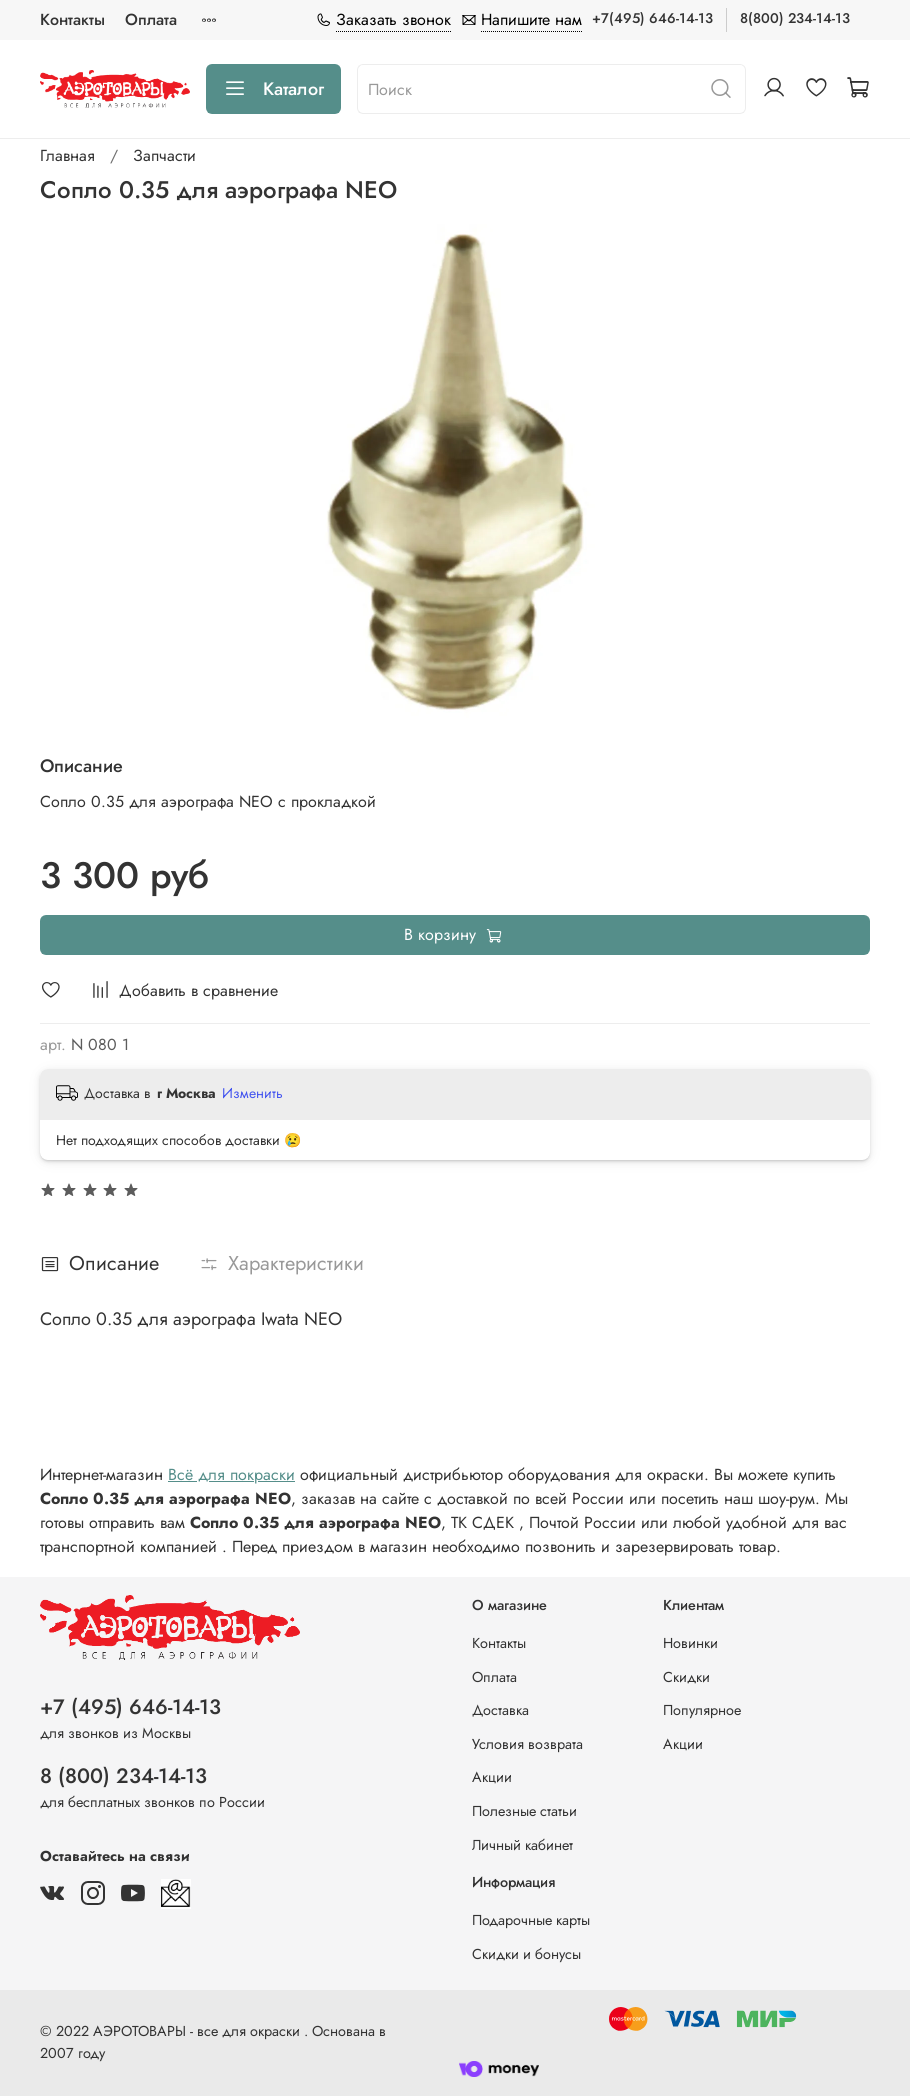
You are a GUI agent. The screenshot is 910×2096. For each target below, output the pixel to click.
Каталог (273, 89)
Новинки (690, 1643)
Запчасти (164, 155)
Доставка (500, 1710)
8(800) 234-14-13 (795, 18)
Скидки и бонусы (526, 1954)
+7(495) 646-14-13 (652, 18)
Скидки (686, 1677)
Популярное (702, 1710)
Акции (492, 1777)
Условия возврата (527, 1744)
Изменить (252, 1093)
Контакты (72, 19)
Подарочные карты (531, 1920)
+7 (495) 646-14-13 (130, 1707)
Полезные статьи (524, 1811)
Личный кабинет (522, 1845)
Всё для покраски (231, 1474)
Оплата (151, 19)
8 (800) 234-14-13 (123, 1776)
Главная (67, 155)
